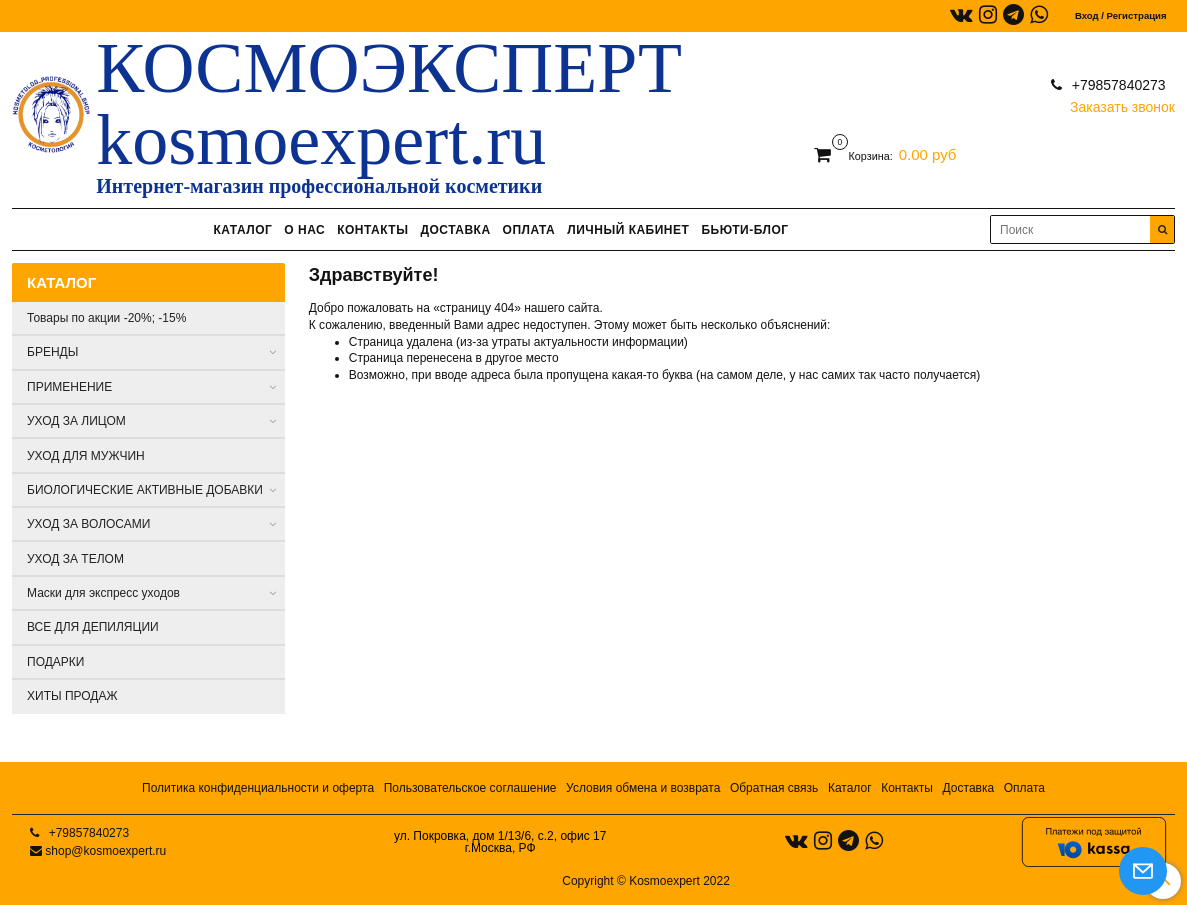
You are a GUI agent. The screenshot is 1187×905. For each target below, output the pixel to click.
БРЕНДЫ (52, 352)
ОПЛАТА (529, 230)
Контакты (907, 788)
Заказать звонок (1122, 102)
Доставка (969, 788)
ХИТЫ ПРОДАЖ (72, 696)
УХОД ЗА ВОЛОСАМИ (88, 524)
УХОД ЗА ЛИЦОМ (76, 421)
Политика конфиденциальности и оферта (258, 788)
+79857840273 (1117, 85)
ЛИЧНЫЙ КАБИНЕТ (628, 230)
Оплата (1024, 788)
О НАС (304, 230)
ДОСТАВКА (455, 230)
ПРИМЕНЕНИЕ (69, 387)
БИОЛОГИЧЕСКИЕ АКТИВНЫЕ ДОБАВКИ (145, 490)
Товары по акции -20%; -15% (106, 318)
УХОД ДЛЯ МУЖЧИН (86, 456)
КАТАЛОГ (242, 230)
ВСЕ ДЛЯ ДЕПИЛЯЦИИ (93, 627)
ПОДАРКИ (55, 662)
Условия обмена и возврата (643, 788)
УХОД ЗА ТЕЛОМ (75, 559)
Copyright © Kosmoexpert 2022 (646, 881)
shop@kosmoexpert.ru (105, 851)
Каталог (850, 788)
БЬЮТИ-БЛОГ (744, 230)
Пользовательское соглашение (470, 788)
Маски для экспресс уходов (103, 593)
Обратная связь (774, 788)
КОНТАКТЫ (372, 230)
